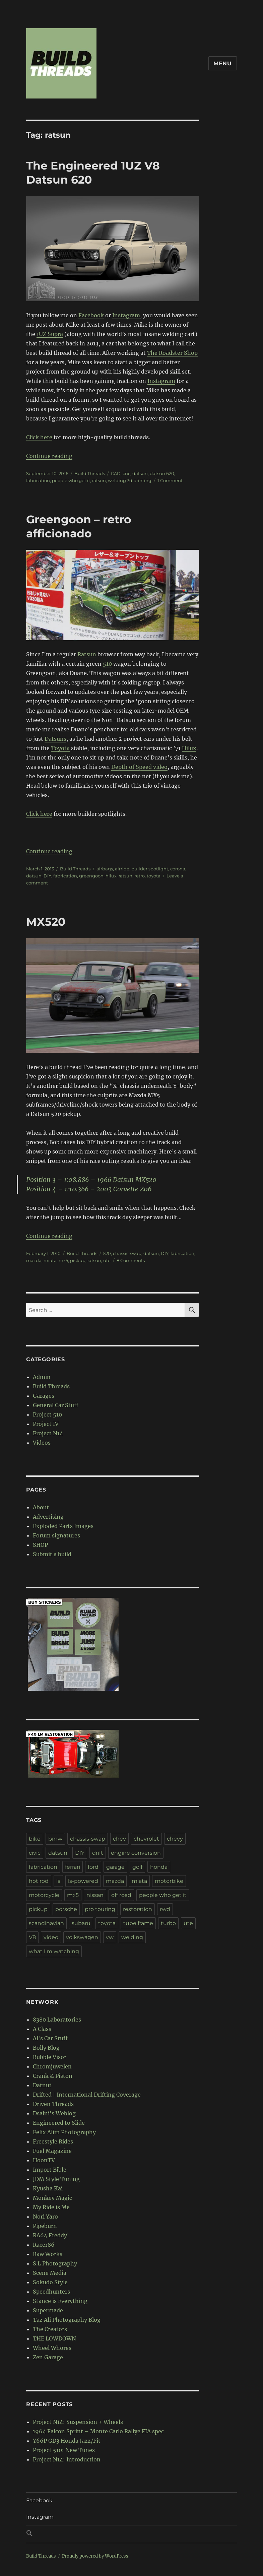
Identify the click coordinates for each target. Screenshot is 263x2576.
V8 (32, 1937)
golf (137, 1867)
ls (58, 1881)
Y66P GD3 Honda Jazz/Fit (67, 2440)
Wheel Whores (52, 2347)
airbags (104, 868)
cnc (126, 473)
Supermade (48, 2310)
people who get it (71, 480)
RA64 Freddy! (51, 2235)
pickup (77, 1260)
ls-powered (83, 1881)
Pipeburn (45, 2226)
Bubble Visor (49, 2057)
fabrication (38, 480)
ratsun (99, 480)
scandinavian (46, 1923)
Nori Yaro (45, 2216)
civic (35, 1853)
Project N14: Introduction (67, 2459)
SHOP (40, 1544)
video (51, 1937)
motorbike (169, 1881)
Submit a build (52, 1554)
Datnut (42, 2085)
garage (115, 1867)
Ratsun (86, 654)
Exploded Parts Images (63, 1526)
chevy (175, 1839)
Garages (43, 1395)
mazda (34, 1260)
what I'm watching (54, 1951)
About (41, 1507)
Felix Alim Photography (64, 2132)
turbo (168, 1923)
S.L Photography (55, 2263)
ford (93, 1867)
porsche (66, 1909)
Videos (42, 1442)
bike (35, 1839)
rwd (165, 1909)
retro (139, 875)
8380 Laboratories (57, 2019)
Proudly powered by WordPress (95, 2556)
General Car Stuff (55, 1405)
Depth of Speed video (139, 767)
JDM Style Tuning (56, 2179)
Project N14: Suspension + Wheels (78, 2422)
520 (107, 1253)
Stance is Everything (60, 2301)
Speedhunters (51, 2291)
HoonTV (44, 2160)
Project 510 (47, 1414)
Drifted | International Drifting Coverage (87, 2094)
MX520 (45, 921)
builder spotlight (149, 868)
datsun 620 (162, 473)
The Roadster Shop (172, 352)
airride (122, 868)
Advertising (48, 1516)
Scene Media (49, 2272)
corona (177, 868)
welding (132, 1937)
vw (110, 1937)
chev (119, 1839)
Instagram (126, 315)
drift (97, 1853)
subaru (81, 1923)
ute (107, 1260)
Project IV (46, 1424)
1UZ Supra (50, 334)
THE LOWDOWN (54, 2338)
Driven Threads (53, 2104)
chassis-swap (127, 1253)
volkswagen (82, 1937)
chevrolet (146, 1839)
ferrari (72, 1867)
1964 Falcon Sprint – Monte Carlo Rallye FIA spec (98, 2431)
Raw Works (47, 2254)
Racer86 (44, 2244)
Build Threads (89, 473)
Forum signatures (56, 1535)
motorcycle (44, 1895)
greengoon (91, 875)
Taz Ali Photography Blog (67, 2319)
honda (159, 1867)
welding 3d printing (129, 480)
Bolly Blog (46, 2047)
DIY (47, 875)
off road (121, 1895)
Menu (222, 63)
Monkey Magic (52, 2197)
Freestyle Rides (53, 2141)
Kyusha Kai (48, 2188)
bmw (55, 1839)
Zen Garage (48, 2357)
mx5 (63, 1260)
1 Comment (170, 480)
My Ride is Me (51, 2207)
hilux (111, 875)
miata (50, 1260)
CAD (116, 473)
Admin (42, 1377)
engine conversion (136, 1853)
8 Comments (131, 1260)
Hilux (189, 748)
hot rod (39, 1881)
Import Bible (49, 2169)
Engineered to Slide (59, 2122)
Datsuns (55, 738)
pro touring (100, 1909)
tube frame (138, 1923)
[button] (131, 2534)
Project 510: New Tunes (64, 2450)
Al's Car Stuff (50, 2038)
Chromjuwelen (52, 2066)
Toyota (60, 748)
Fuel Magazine (52, 2151)
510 (107, 663)
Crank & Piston (52, 2075)
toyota (153, 875)
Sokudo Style (50, 2282)
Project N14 (48, 1433)
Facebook (91, 315)
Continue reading (49, 456)
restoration (137, 1909)
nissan (95, 1895)
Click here (39, 437)
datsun (140, 473)
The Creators (50, 2329)
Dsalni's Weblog (54, 2113)
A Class (42, 2029)
